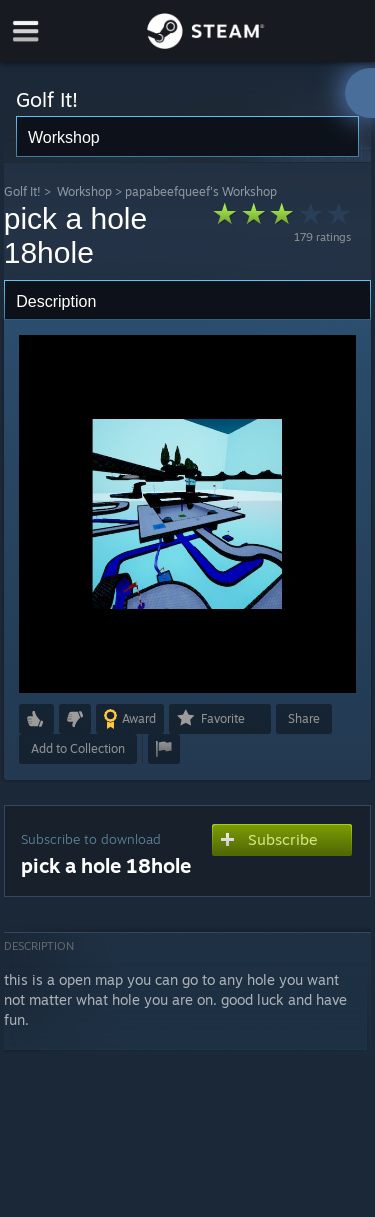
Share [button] (304, 718)
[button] (36, 719)
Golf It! (22, 191)
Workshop (84, 191)
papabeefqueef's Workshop (201, 191)
